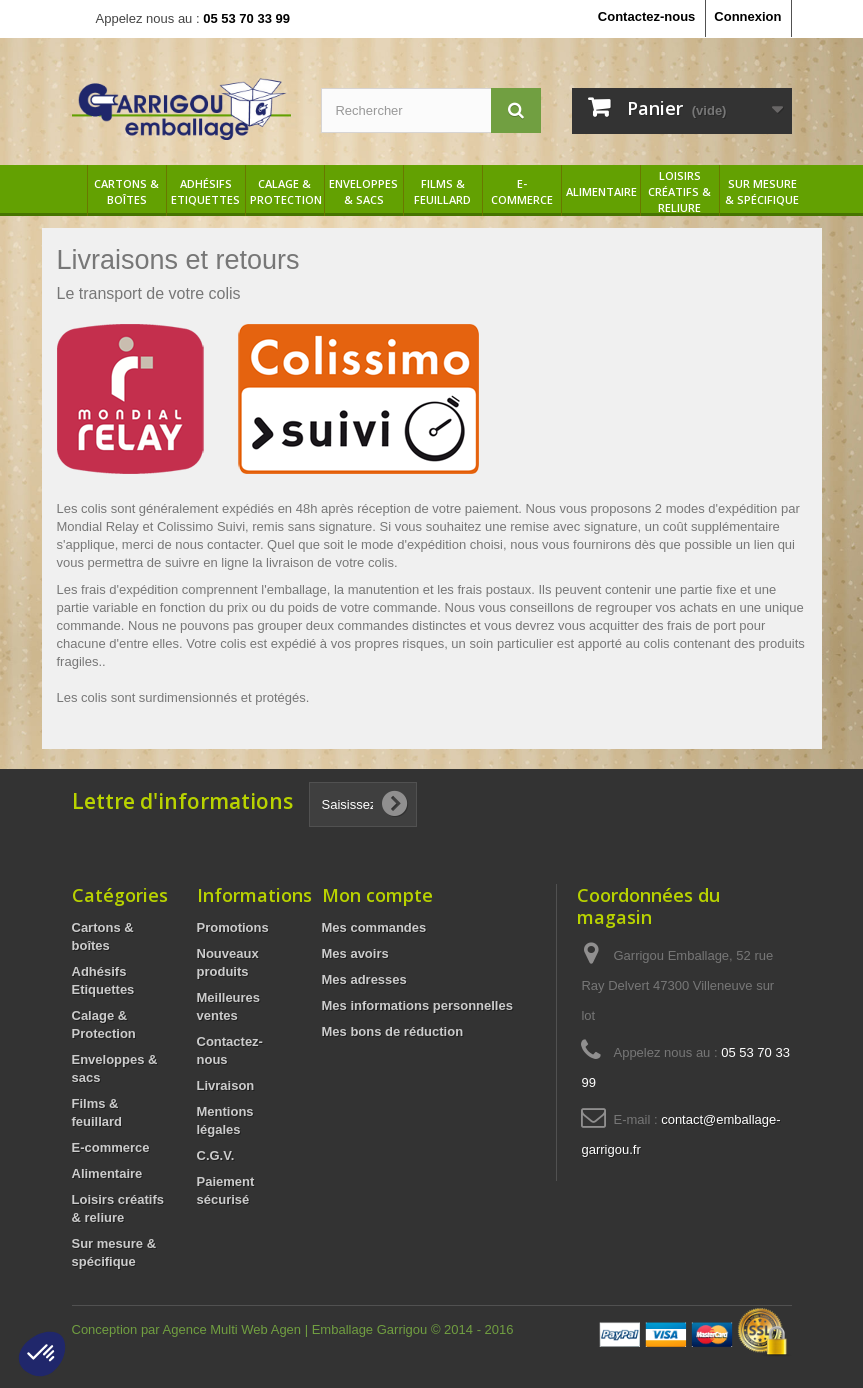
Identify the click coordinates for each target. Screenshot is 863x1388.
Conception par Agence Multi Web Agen (188, 1329)
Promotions (233, 927)
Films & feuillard (442, 191)
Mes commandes (374, 927)
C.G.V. (216, 1155)
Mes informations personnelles (417, 1005)
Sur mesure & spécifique (762, 191)
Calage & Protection (286, 191)
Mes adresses (364, 979)
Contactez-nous (647, 16)
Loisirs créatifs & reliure (679, 191)
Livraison (226, 1085)
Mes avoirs (355, 953)
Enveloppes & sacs (363, 191)
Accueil (72, 192)
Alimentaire (601, 191)
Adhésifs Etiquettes (205, 191)
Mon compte (377, 895)
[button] (42, 1354)
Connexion (747, 16)
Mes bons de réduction (393, 1031)
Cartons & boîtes (126, 191)
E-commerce (522, 191)
